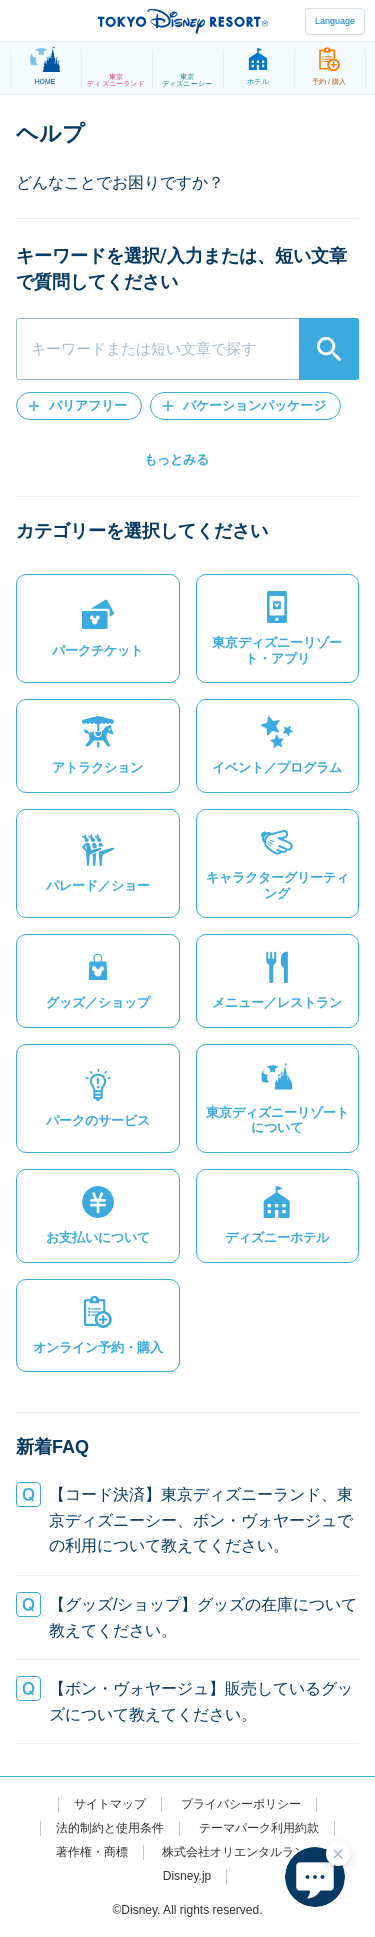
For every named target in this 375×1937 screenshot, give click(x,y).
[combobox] (187, 349)
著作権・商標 (92, 1852)
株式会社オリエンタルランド (240, 1852)
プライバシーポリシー (241, 1804)
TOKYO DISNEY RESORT (183, 21)
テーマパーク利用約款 (259, 1828)
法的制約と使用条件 (110, 1828)
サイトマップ (110, 1804)
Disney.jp (187, 1876)
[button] (79, 406)
